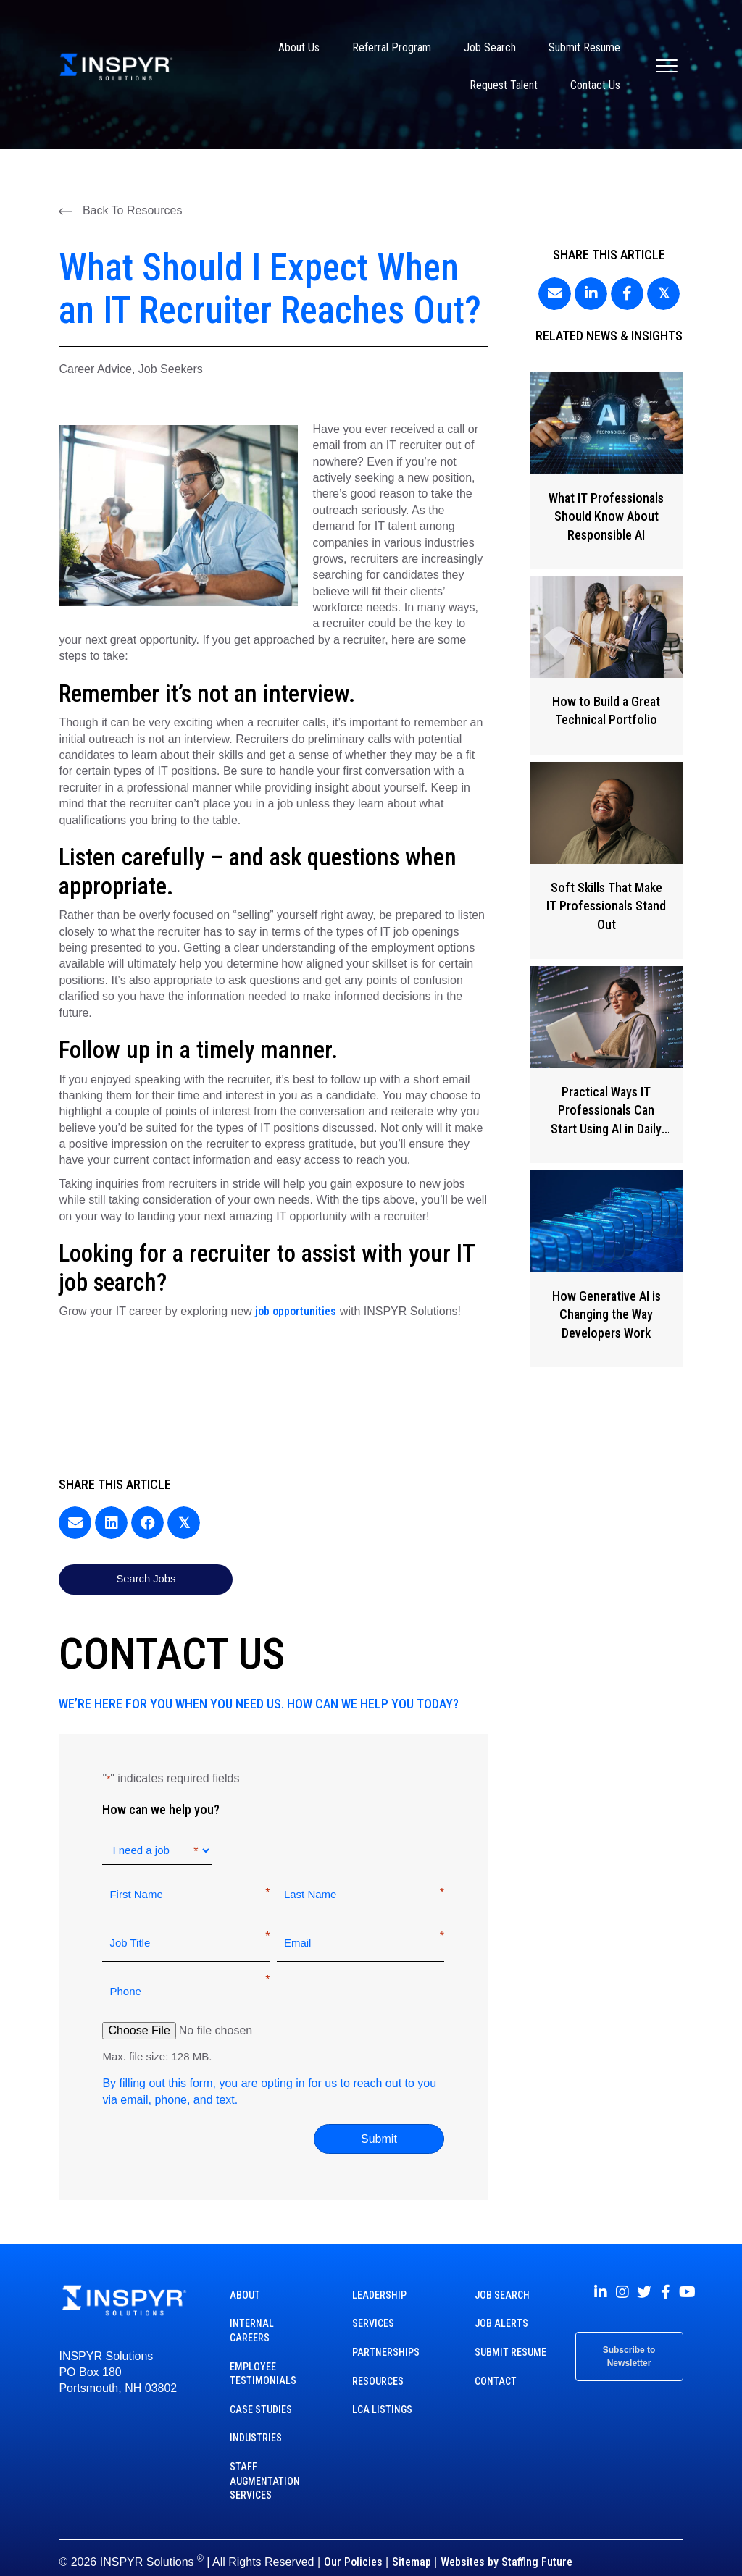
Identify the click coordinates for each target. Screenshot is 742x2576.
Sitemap (411, 2544)
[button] (120, 210)
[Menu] (666, 66)
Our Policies (353, 2544)
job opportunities (295, 1311)
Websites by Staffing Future (506, 2544)
